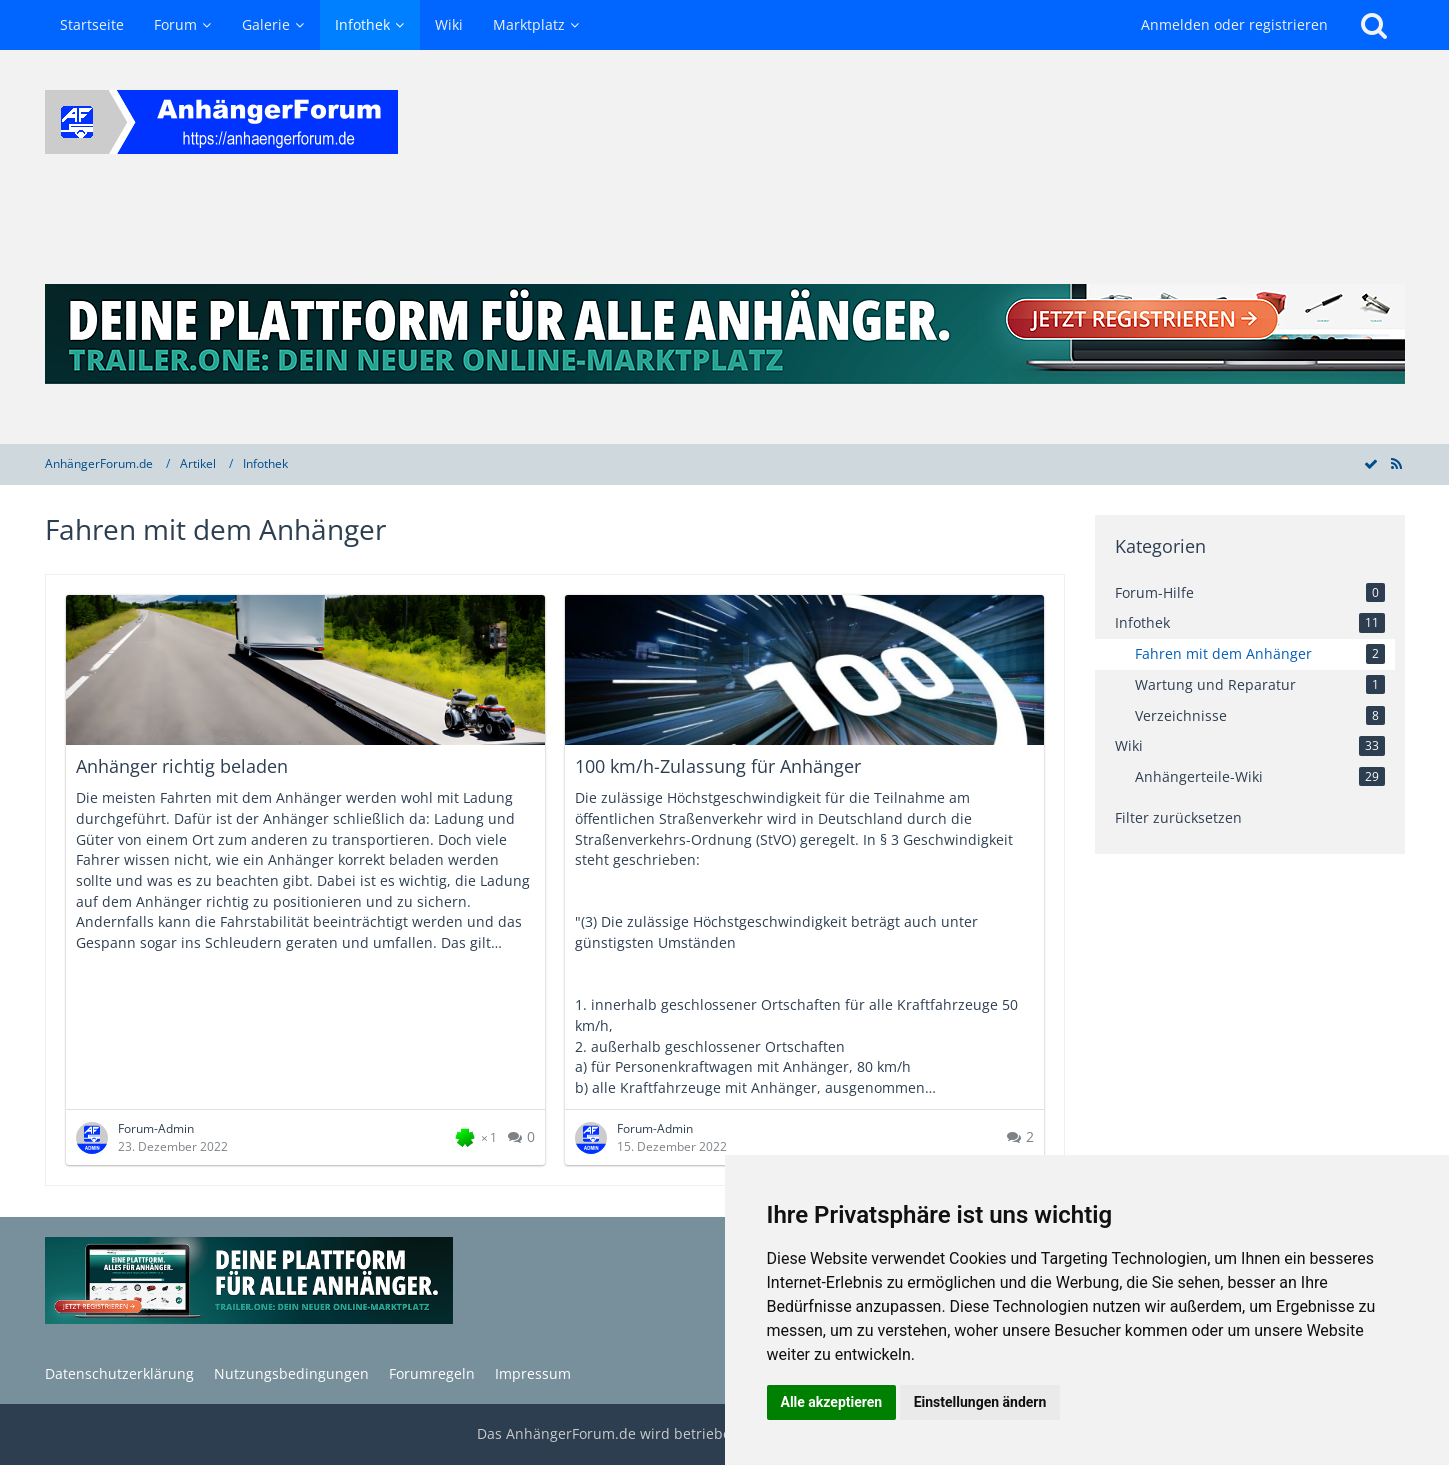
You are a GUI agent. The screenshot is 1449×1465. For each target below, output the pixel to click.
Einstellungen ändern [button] (980, 1402)
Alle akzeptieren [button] (832, 1402)
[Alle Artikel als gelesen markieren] (1371, 463)
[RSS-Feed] (1397, 463)
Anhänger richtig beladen (182, 766)
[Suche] (1374, 25)
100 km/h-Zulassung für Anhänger (718, 766)
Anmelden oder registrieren (1234, 24)
